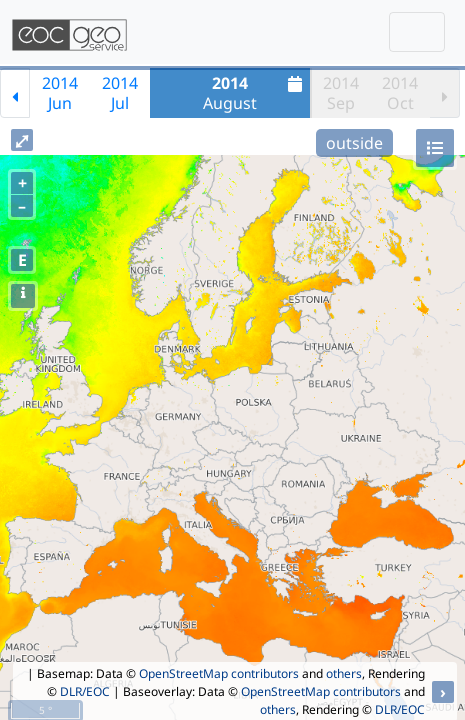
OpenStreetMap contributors (219, 673)
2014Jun (60, 93)
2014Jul (120, 93)
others (344, 673)
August (255, 93)
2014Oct (400, 93)
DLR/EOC (85, 691)
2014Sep (341, 93)
